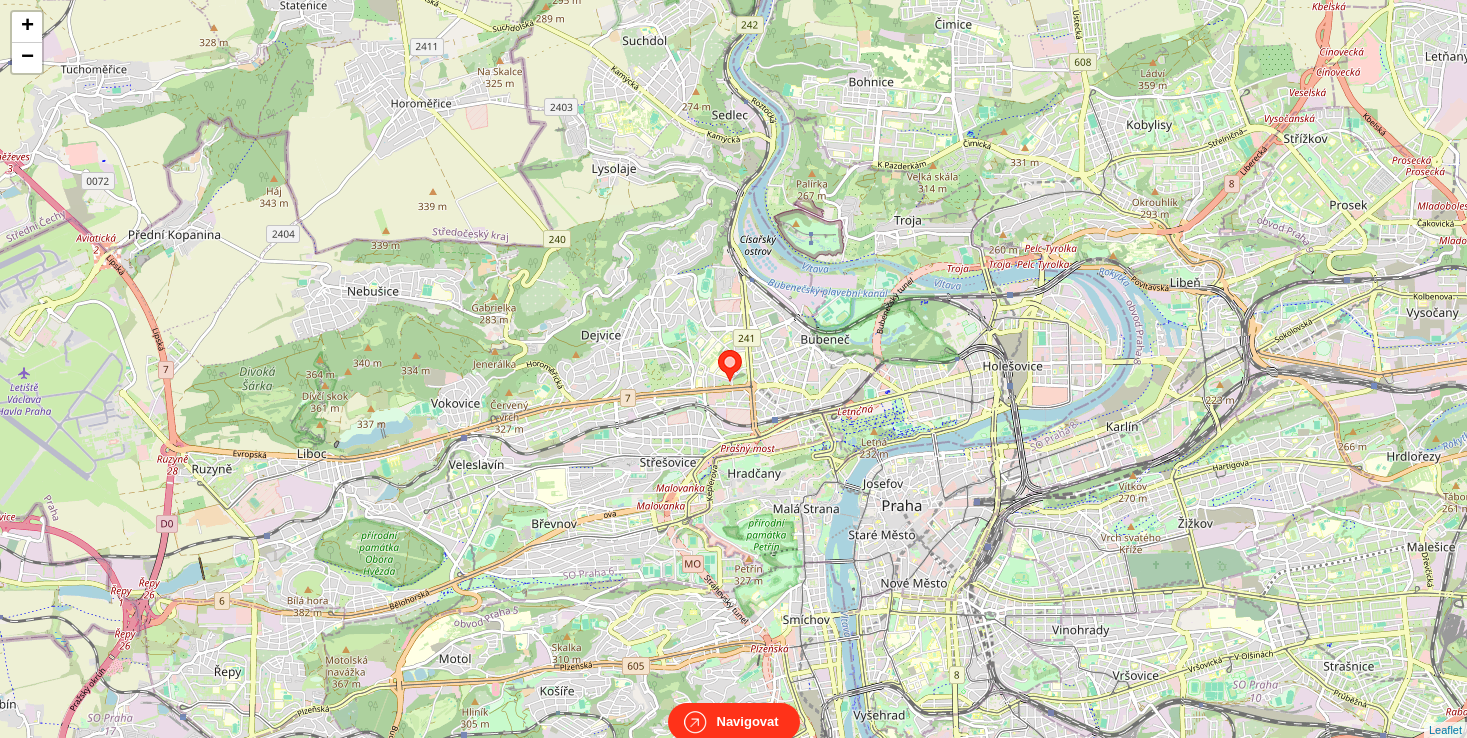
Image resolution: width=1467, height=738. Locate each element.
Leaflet (1445, 712)
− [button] (27, 58)
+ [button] (27, 27)
